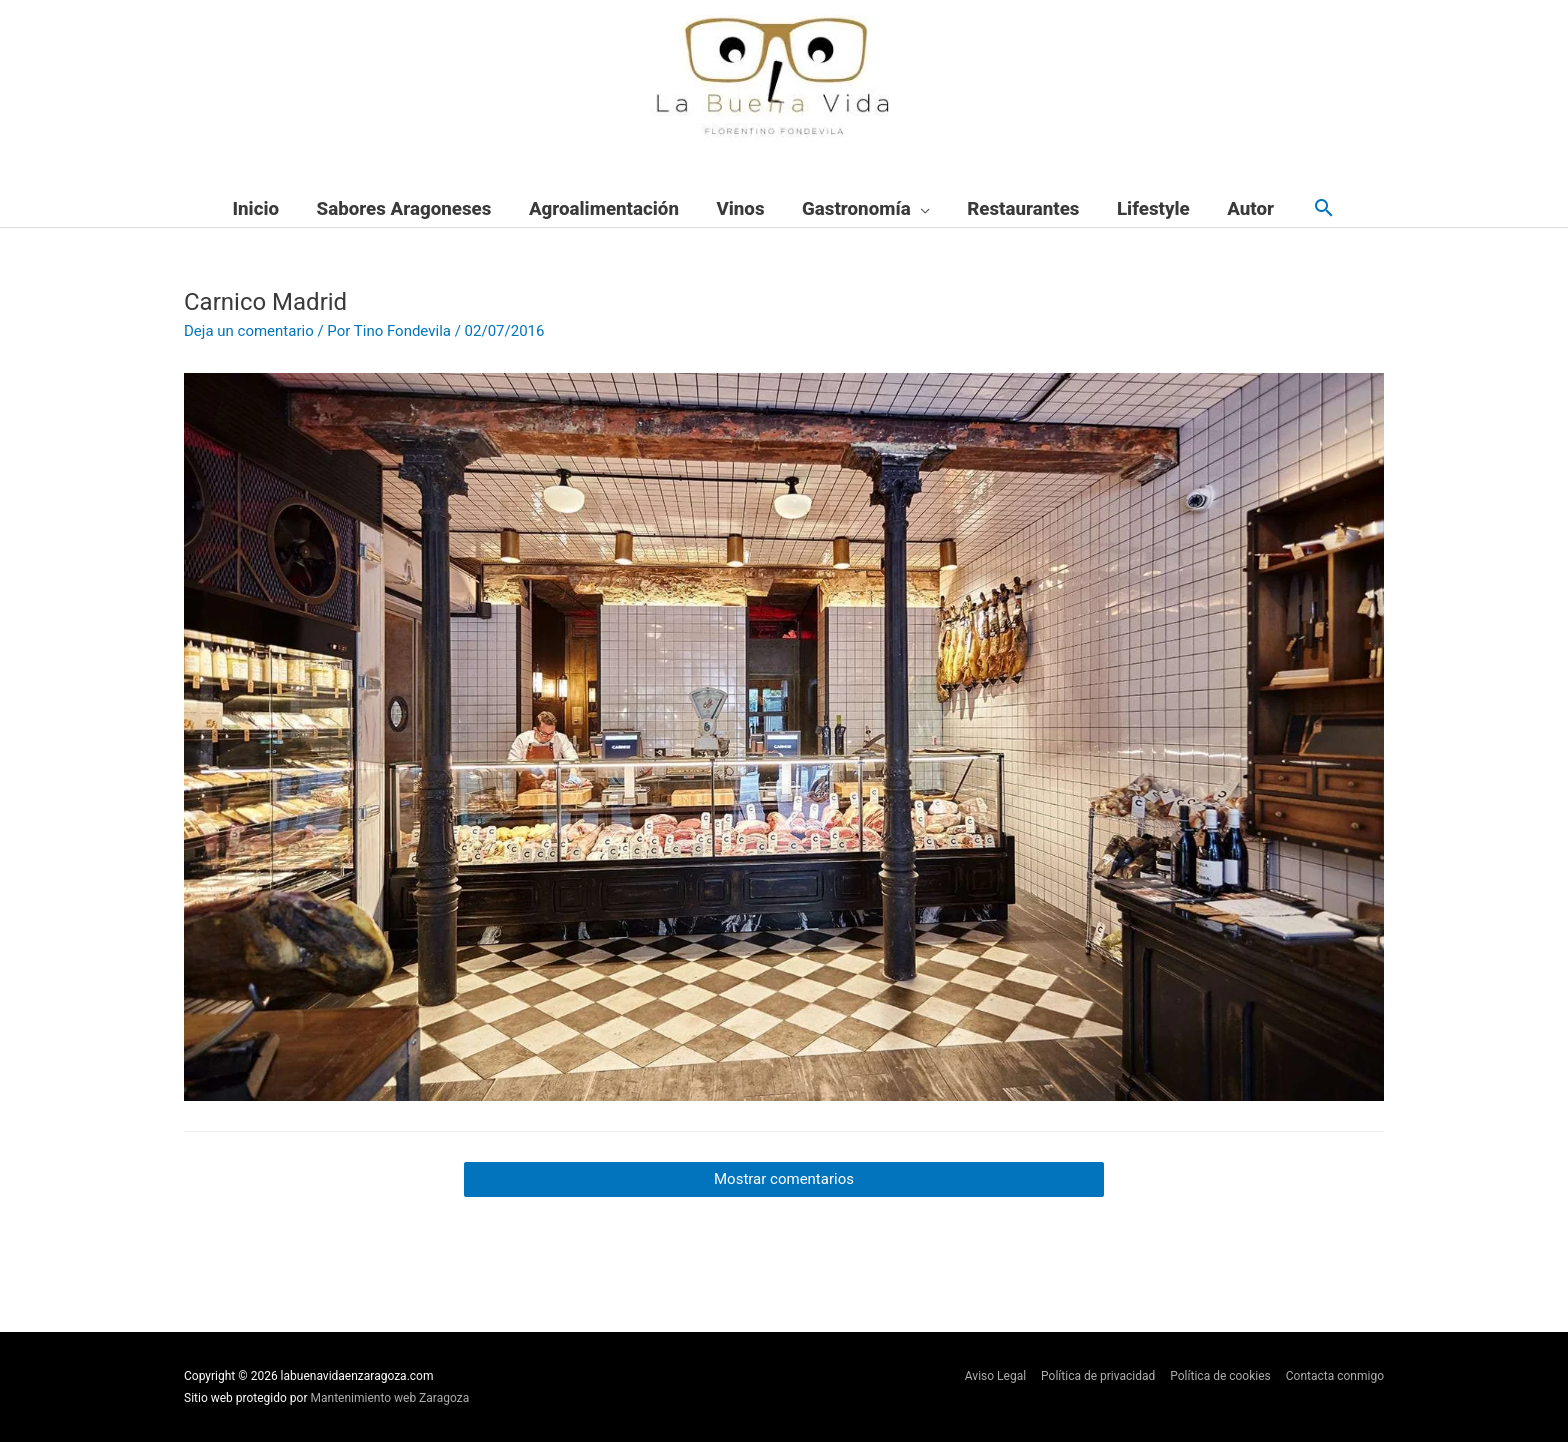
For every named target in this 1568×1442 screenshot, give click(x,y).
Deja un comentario (249, 331)
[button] (1324, 209)
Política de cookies (1220, 1376)
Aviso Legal (995, 1376)
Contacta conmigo (1335, 1376)
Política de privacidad (1098, 1376)
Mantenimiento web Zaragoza (390, 1398)
